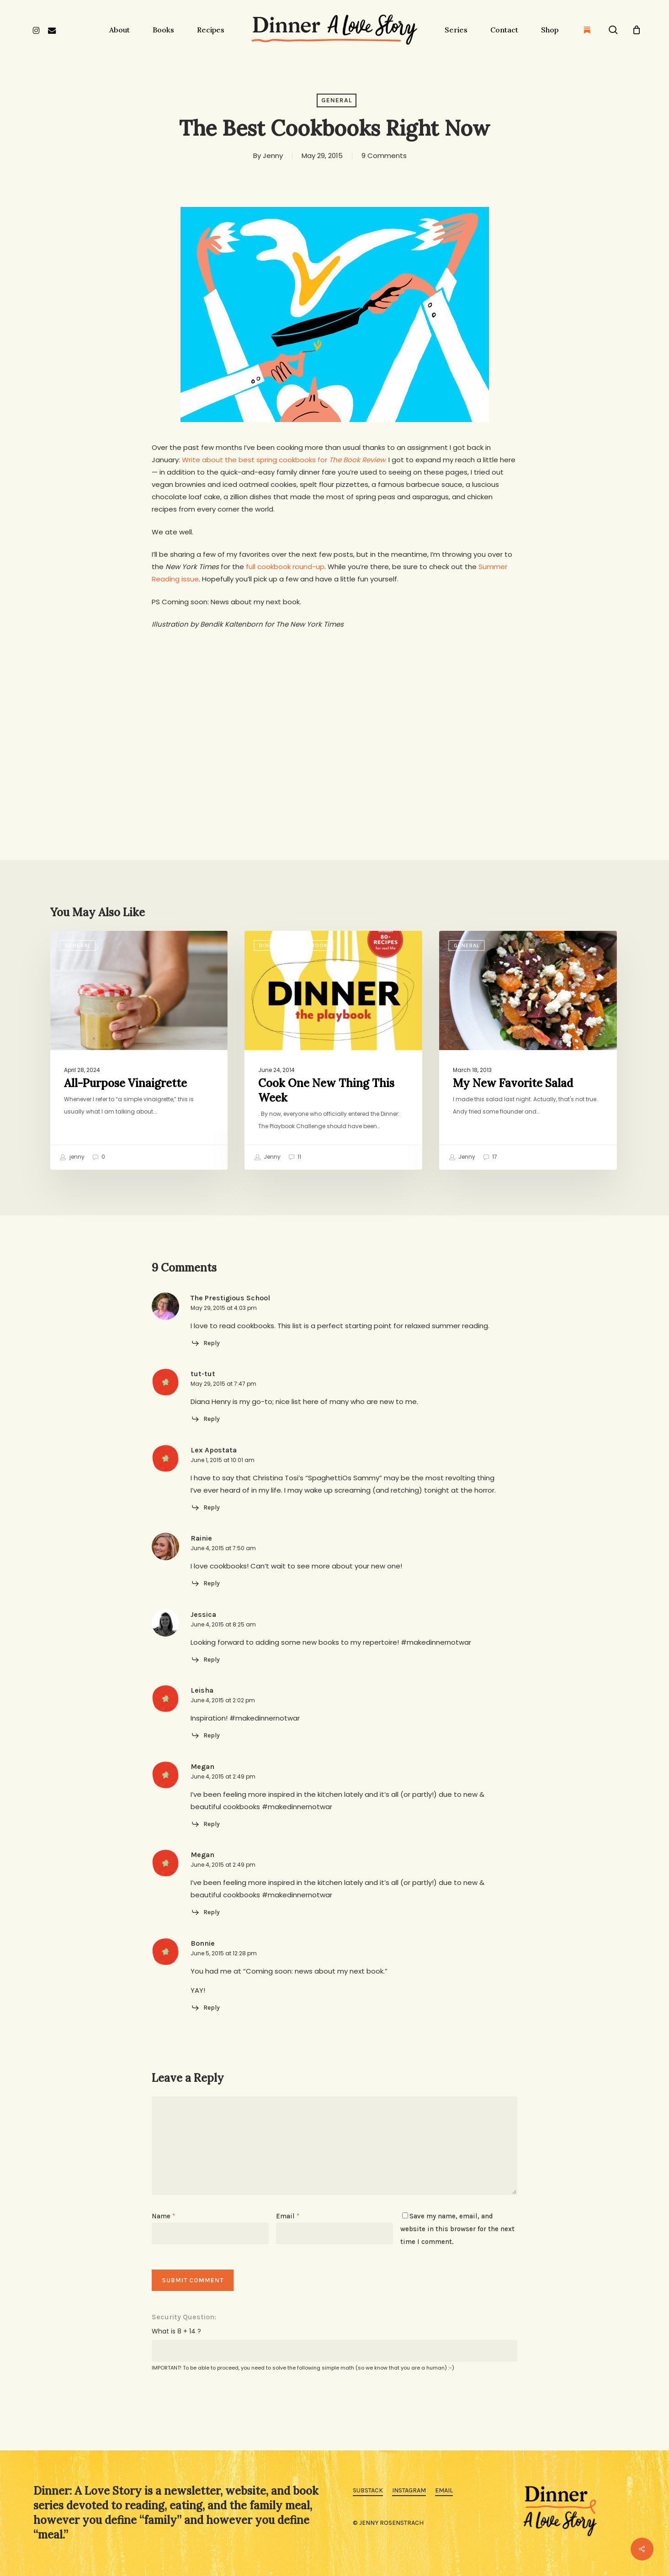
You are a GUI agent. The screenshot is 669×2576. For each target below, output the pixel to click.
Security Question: (184, 2316)
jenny (72, 1157)
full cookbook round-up (285, 566)
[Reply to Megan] (205, 1824)
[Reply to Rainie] (205, 1583)
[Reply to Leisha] (205, 1735)
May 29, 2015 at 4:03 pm (224, 1308)
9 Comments (384, 155)
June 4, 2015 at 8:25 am (223, 1624)
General (336, 100)
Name (163, 2216)
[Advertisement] (334, 708)
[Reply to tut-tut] (205, 1419)
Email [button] (444, 2490)
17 (490, 1157)
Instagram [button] (409, 2490)
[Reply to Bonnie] (205, 2007)
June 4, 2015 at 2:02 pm (223, 1700)
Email (287, 2216)
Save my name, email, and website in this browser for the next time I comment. (457, 2229)
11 (294, 1157)
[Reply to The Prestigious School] (205, 1343)
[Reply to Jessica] (205, 1659)
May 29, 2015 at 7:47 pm (223, 1384)
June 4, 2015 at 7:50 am (223, 1548)
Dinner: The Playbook (293, 945)
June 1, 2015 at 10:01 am (223, 1460)
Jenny (273, 155)
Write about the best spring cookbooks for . (284, 460)
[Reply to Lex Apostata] (205, 1507)
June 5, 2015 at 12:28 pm (224, 1953)
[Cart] (637, 30)
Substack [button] (368, 2490)
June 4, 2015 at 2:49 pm (223, 1776)
